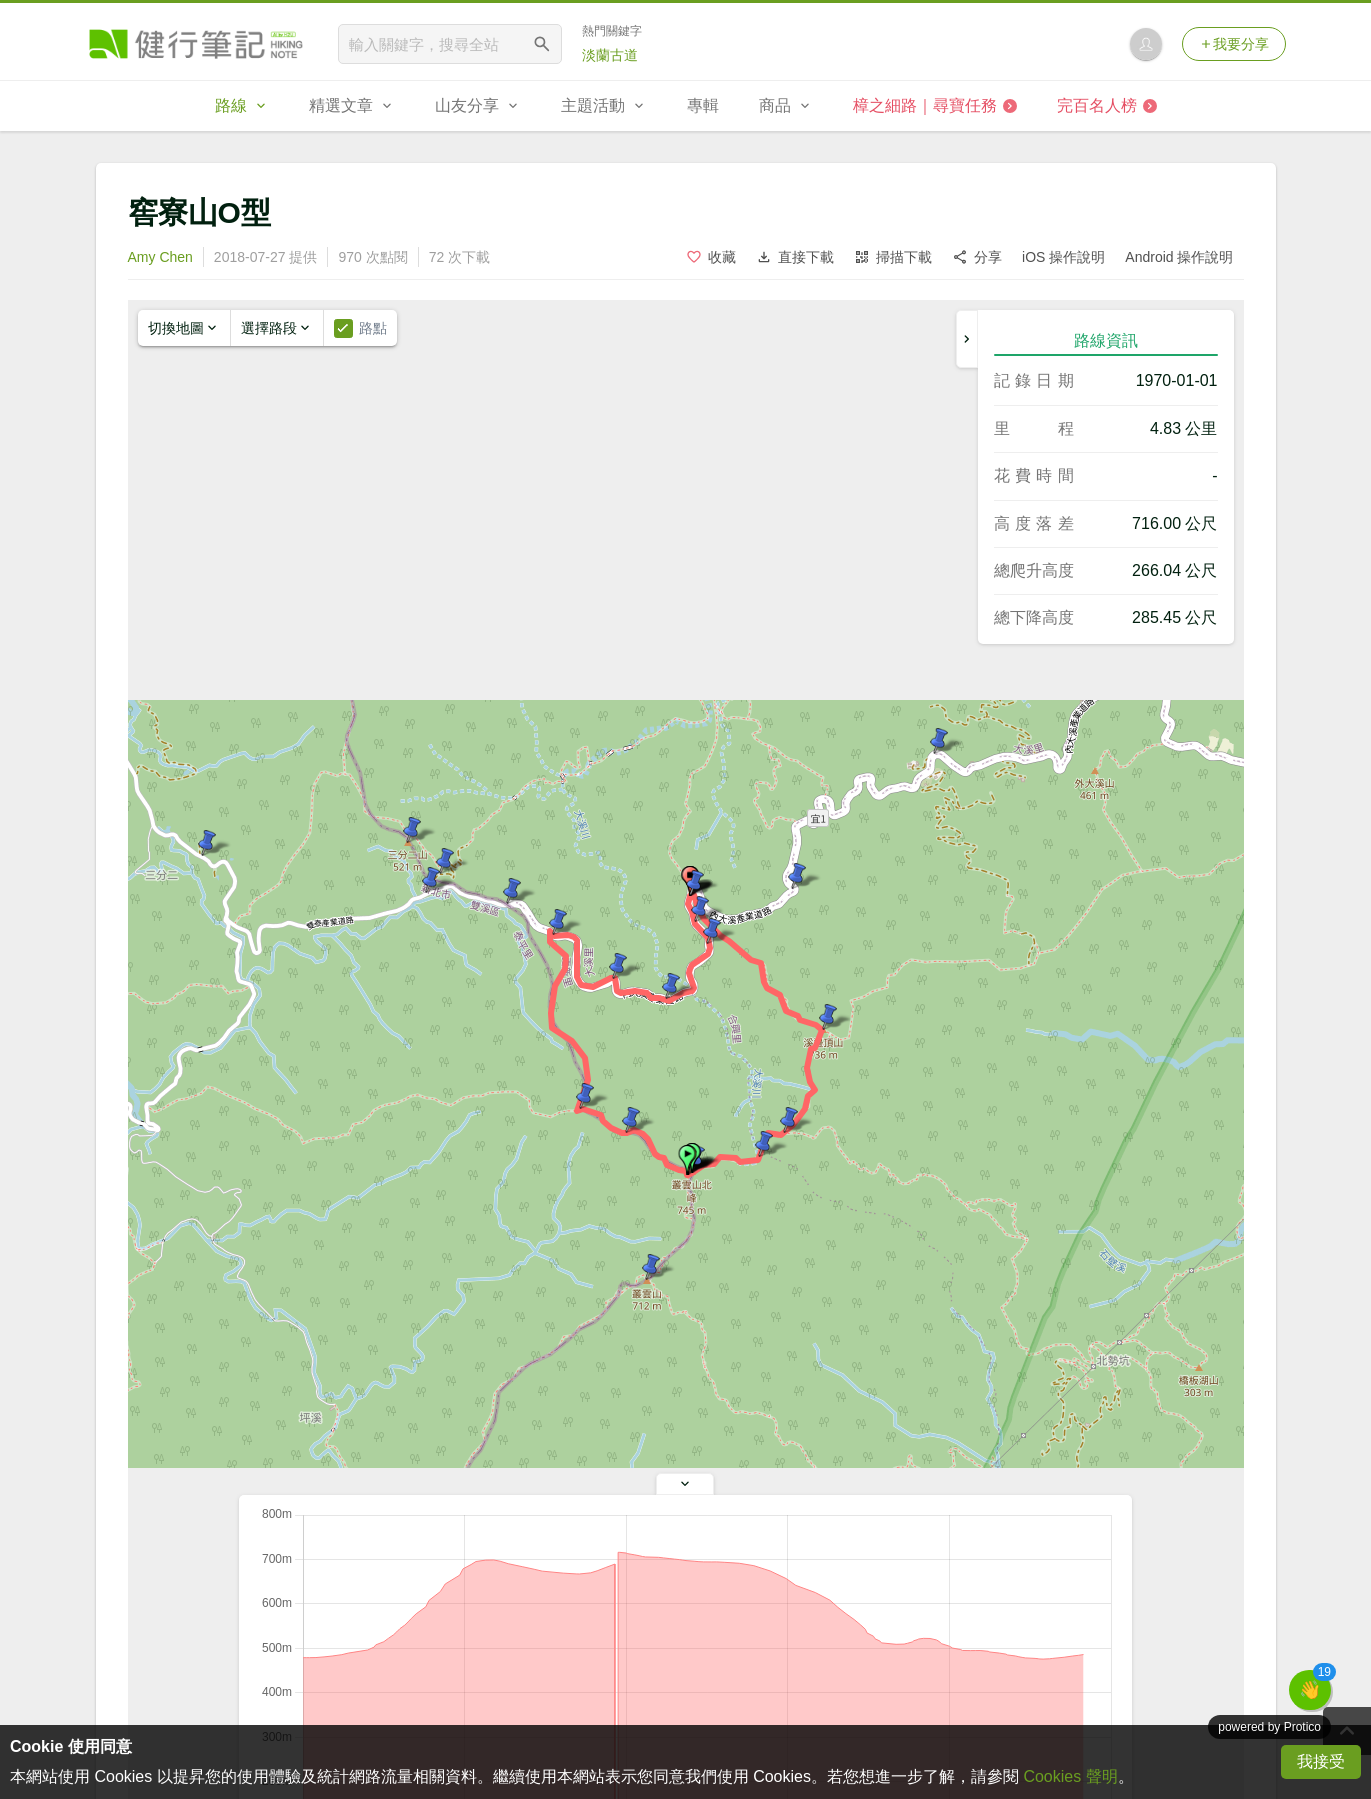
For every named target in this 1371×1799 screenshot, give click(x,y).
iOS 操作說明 (1063, 257)
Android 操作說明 (1179, 257)
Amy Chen (160, 257)
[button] (687, 1160)
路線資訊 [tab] (1106, 340)
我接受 (1321, 1761)
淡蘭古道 (610, 55)
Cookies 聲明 (1070, 1776)
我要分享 (1234, 44)
